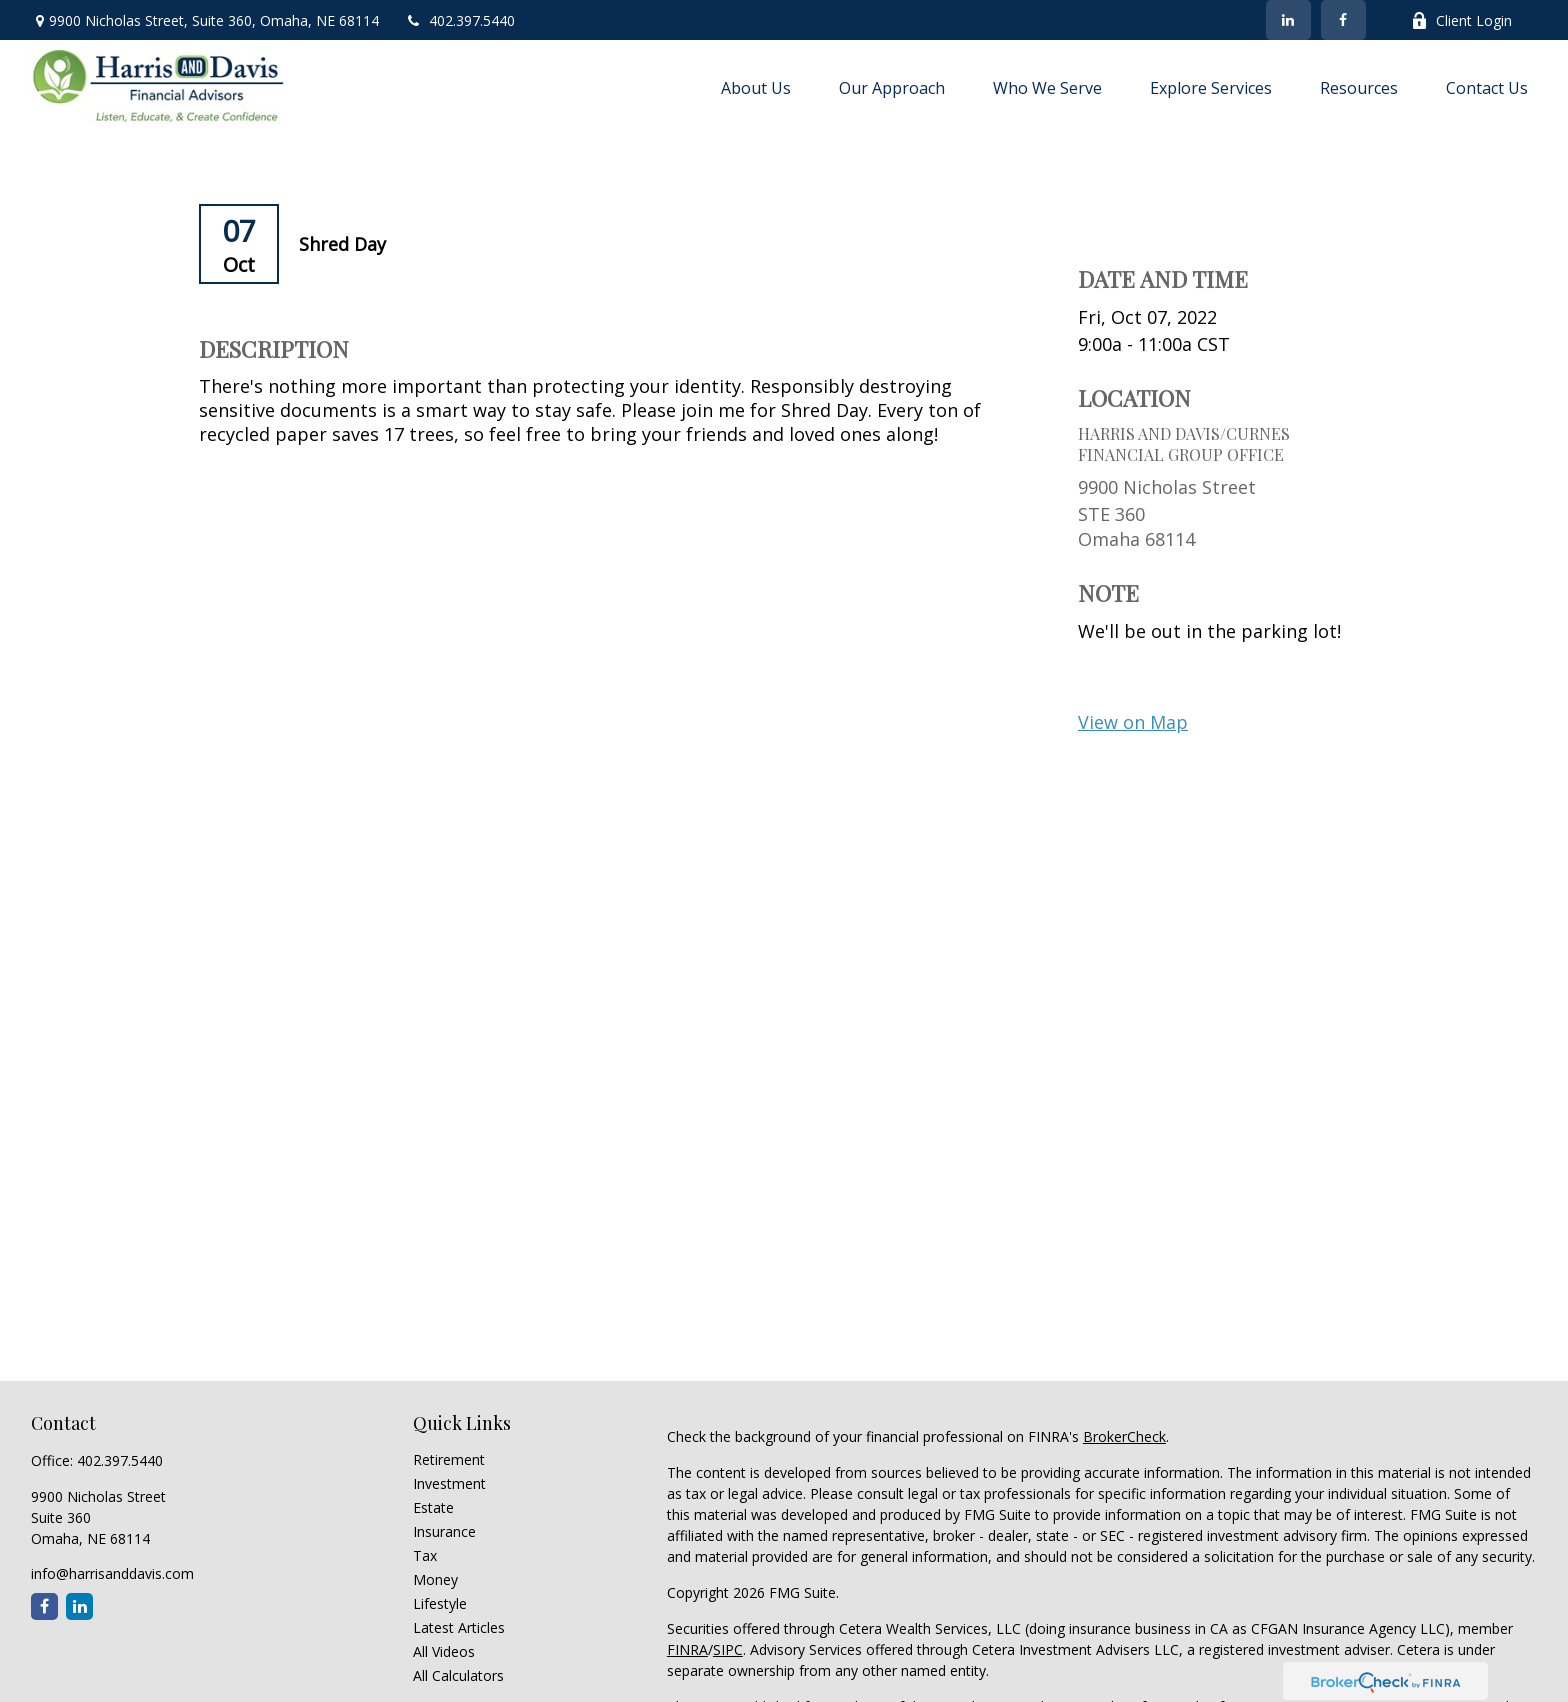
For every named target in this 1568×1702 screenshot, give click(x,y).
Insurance (444, 1531)
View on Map (1133, 722)
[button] (756, 87)
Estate (433, 1507)
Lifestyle (440, 1603)
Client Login (1461, 20)
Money (435, 1579)
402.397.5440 (459, 20)
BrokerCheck (1124, 1436)
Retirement (449, 1459)
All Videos (444, 1651)
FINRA (687, 1649)
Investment (449, 1483)
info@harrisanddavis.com (112, 1573)
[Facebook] (1343, 20)
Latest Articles (459, 1627)
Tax (425, 1555)
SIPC (728, 1649)
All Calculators (458, 1675)
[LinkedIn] (1288, 20)
